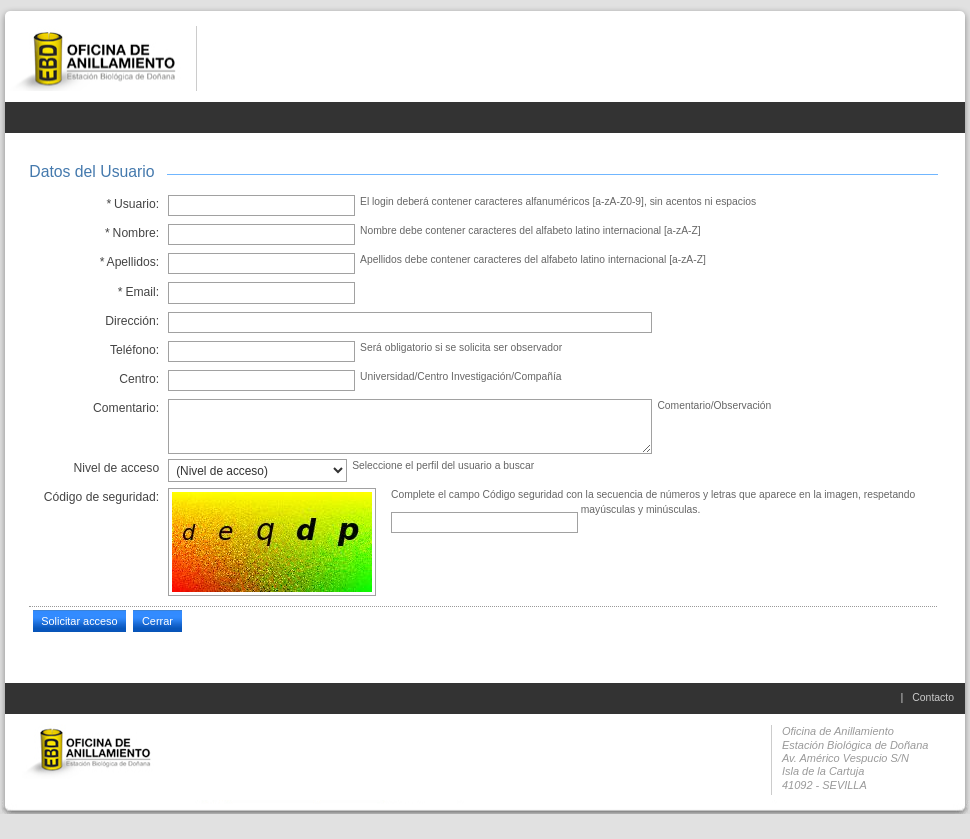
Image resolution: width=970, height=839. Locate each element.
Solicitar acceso (79, 621)
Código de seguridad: (101, 497)
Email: (138, 292)
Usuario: (132, 204)
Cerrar (157, 621)
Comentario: (126, 408)
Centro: (139, 379)
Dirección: (132, 321)
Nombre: (132, 233)
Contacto (933, 697)
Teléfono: (134, 350)
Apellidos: (129, 262)
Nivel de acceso (117, 468)
